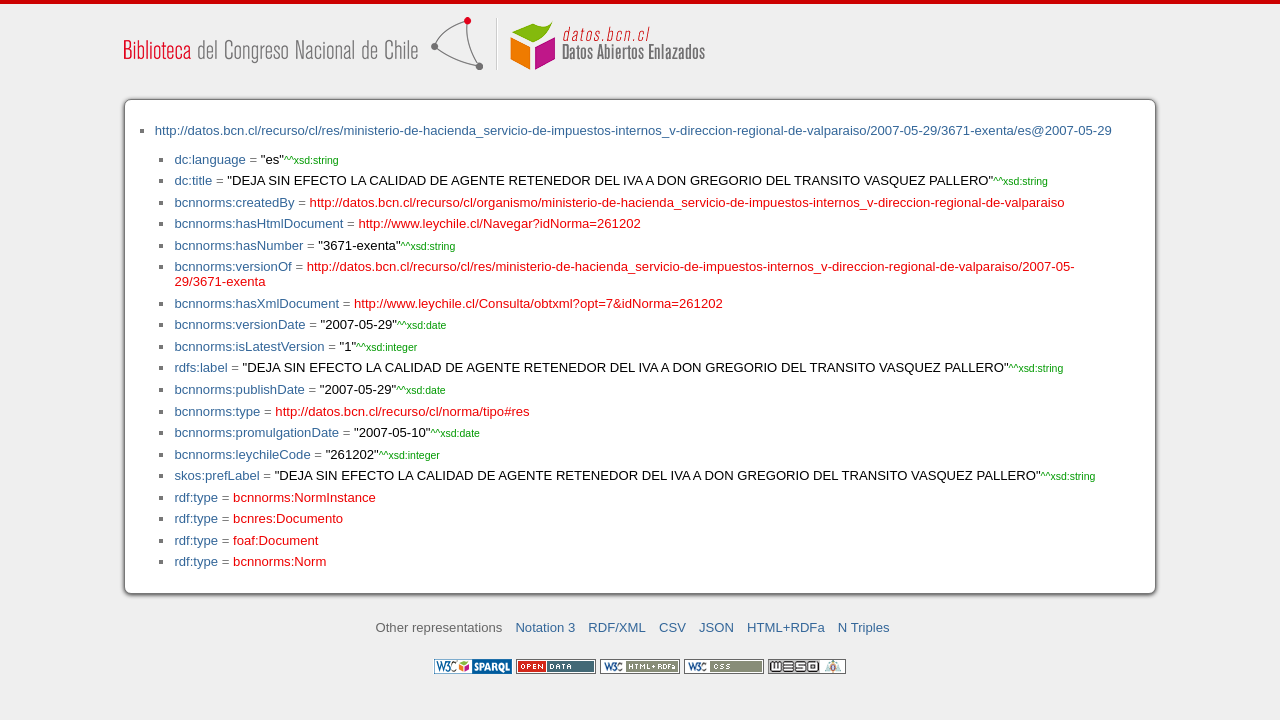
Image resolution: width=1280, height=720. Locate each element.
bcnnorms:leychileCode (242, 454)
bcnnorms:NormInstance (304, 497)
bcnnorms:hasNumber (238, 245)
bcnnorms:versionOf (232, 266)
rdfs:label (200, 367)
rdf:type (196, 497)
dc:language (209, 159)
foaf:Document (275, 540)
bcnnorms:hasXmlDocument (256, 303)
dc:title (193, 180)
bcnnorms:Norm (279, 561)
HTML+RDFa (786, 627)
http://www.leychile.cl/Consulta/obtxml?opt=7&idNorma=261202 (538, 303)
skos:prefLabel (216, 475)
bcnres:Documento (288, 518)
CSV (672, 627)
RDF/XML (617, 627)
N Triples (864, 627)
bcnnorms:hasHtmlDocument (258, 223)
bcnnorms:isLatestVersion (249, 346)
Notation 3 (545, 627)
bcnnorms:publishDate (239, 389)
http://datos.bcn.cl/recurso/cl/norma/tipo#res (402, 411)
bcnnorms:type (217, 411)
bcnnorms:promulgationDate (256, 432)
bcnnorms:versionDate (239, 324)
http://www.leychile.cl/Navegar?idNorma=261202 (499, 223)
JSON (716, 627)
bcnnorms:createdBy (234, 202)
